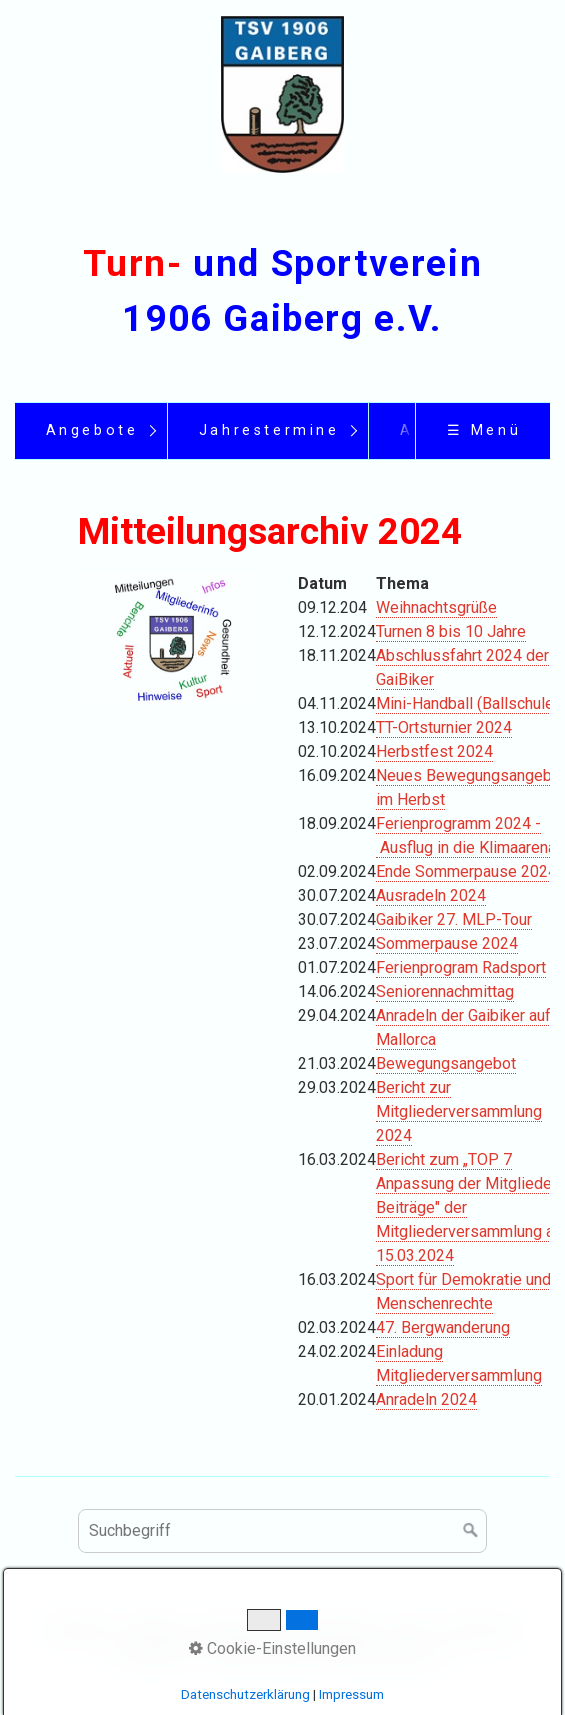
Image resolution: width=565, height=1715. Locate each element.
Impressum (351, 1694)
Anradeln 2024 (426, 1399)
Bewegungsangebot (446, 1063)
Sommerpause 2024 (447, 943)
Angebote (92, 430)
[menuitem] (91, 431)
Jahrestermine (269, 430)
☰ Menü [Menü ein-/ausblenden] (484, 430)
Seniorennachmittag (445, 991)
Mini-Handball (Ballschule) (467, 703)
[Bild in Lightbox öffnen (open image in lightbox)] (173, 639)
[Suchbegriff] (282, 1531)
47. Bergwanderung (443, 1327)
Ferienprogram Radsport (461, 967)
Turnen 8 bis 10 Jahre (451, 631)
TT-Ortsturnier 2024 (444, 727)
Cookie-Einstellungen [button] (272, 1648)
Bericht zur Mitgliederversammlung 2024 (459, 1111)
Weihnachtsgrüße (436, 607)
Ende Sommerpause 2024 (466, 871)
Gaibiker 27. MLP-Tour (454, 919)
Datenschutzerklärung (245, 1694)
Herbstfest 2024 (434, 751)
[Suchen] (471, 1531)
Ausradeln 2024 (431, 895)
